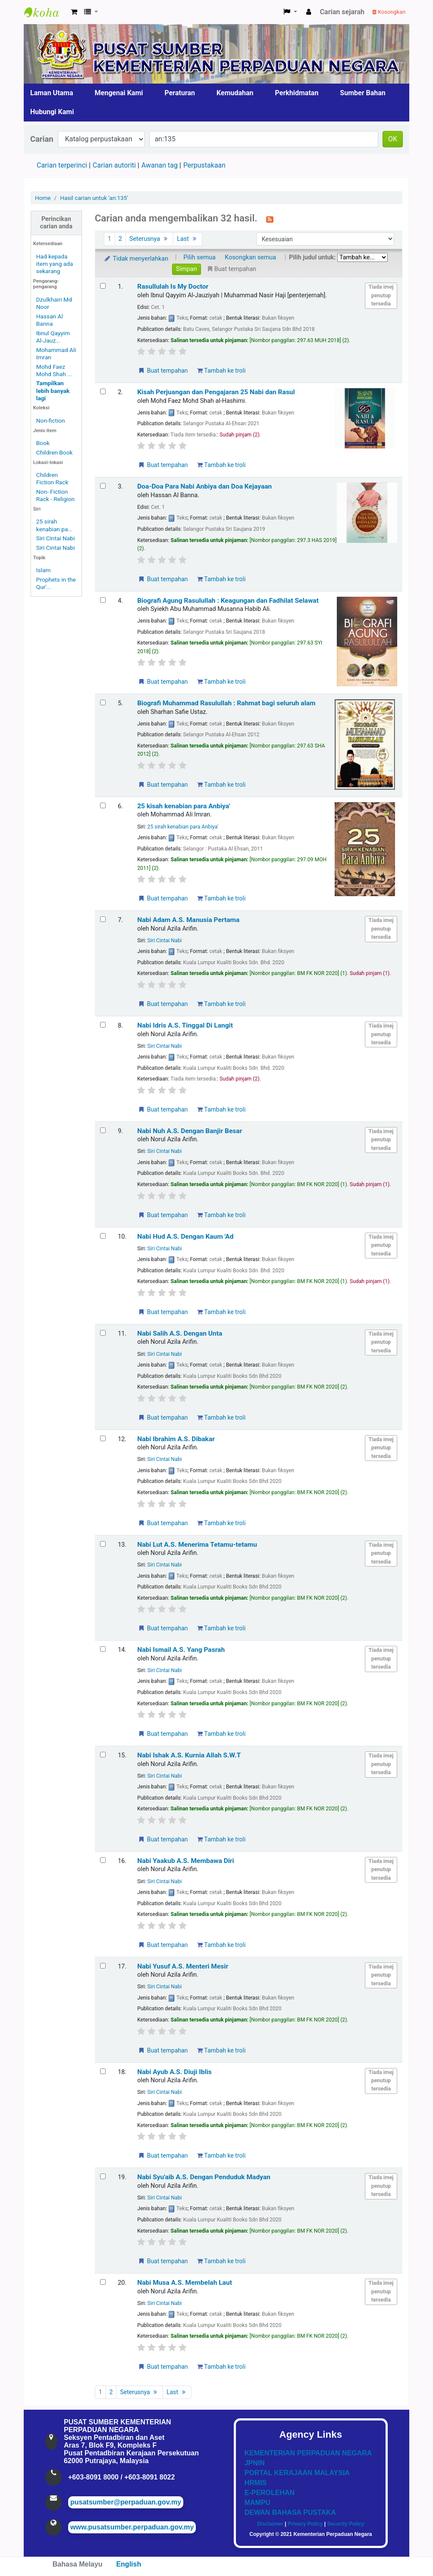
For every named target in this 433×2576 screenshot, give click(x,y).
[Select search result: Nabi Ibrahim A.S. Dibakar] (103, 1438)
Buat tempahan (163, 370)
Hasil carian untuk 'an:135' (94, 197)
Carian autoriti (114, 165)
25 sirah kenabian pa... (54, 525)
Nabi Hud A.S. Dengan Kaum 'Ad (185, 1236)
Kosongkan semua (250, 257)
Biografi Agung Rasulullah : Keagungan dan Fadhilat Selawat (228, 600)
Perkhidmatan (297, 93)
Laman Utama (51, 93)
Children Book (54, 452)
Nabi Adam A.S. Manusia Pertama (188, 920)
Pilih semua (199, 257)
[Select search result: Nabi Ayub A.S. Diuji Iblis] (103, 2071)
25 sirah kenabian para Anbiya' (182, 827)
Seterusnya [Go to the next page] (149, 239)
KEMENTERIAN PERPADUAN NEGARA (308, 2453)
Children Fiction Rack (52, 478)
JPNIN (255, 2463)
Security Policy (345, 2524)
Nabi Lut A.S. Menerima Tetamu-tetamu (197, 1544)
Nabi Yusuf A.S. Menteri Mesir (182, 1966)
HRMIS (256, 2482)
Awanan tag (159, 165)
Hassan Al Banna (49, 320)
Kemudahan (235, 93)
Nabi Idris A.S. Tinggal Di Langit (185, 1025)
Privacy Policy (305, 2524)
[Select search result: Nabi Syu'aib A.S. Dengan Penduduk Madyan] (103, 2176)
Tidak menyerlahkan (136, 258)
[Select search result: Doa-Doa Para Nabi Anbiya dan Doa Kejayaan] (103, 486)
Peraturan (180, 93)
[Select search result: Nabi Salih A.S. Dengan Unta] (103, 1333)
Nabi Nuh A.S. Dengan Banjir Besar (189, 1131)
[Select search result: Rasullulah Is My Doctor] (103, 286)
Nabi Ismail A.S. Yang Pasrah (181, 1650)
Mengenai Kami (119, 93)
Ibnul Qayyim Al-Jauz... (53, 337)
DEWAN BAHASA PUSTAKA (290, 2512)
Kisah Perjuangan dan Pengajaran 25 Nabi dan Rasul (216, 392)
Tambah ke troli (221, 370)
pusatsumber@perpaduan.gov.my (125, 2502)
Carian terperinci (62, 165)
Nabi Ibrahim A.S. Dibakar (176, 1439)
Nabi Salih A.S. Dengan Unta (179, 1333)
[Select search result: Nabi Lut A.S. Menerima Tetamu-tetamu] (103, 1544)
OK (392, 139)
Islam (43, 570)
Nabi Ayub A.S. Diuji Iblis (174, 2072)
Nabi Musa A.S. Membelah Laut (184, 2282)
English (128, 2564)
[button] (74, 12)
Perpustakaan (204, 165)
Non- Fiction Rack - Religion (55, 495)
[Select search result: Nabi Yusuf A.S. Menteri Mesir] (103, 1966)
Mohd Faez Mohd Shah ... (54, 370)
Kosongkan (388, 12)
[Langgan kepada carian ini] (270, 219)
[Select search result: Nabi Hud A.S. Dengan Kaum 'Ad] (103, 1236)
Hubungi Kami (52, 112)
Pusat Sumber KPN (45, 12)
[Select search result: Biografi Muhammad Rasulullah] (103, 702)
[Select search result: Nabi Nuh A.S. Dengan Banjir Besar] (103, 1130)
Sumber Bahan (362, 93)
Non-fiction (50, 420)
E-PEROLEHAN (270, 2492)
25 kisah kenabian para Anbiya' (183, 806)
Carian (41, 138)
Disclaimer (270, 2524)
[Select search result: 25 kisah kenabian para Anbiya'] (103, 805)
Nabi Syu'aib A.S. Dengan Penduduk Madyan (203, 2177)
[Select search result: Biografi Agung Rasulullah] (103, 600)
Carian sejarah (342, 12)
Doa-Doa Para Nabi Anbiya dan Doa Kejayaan (204, 486)
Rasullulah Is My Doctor (172, 286)
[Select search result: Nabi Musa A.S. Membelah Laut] (103, 2282)
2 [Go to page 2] (120, 239)
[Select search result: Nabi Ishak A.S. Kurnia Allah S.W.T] (103, 1754)
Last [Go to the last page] (187, 239)
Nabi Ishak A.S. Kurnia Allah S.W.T (189, 1755)
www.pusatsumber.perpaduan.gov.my (132, 2527)
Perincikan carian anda (56, 222)
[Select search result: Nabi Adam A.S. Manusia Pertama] (103, 919)
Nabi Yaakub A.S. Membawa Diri (185, 1861)
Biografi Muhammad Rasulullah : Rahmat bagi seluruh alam (226, 703)
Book (43, 442)
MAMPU (257, 2502)
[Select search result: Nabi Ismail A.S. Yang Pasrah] (103, 1649)
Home (43, 197)
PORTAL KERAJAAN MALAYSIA (297, 2472)
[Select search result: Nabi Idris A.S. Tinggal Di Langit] (103, 1025)
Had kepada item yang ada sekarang (54, 263)
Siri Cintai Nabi (55, 538)
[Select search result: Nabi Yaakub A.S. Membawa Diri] (103, 1860)
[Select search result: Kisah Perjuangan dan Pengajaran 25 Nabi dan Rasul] (103, 391)
